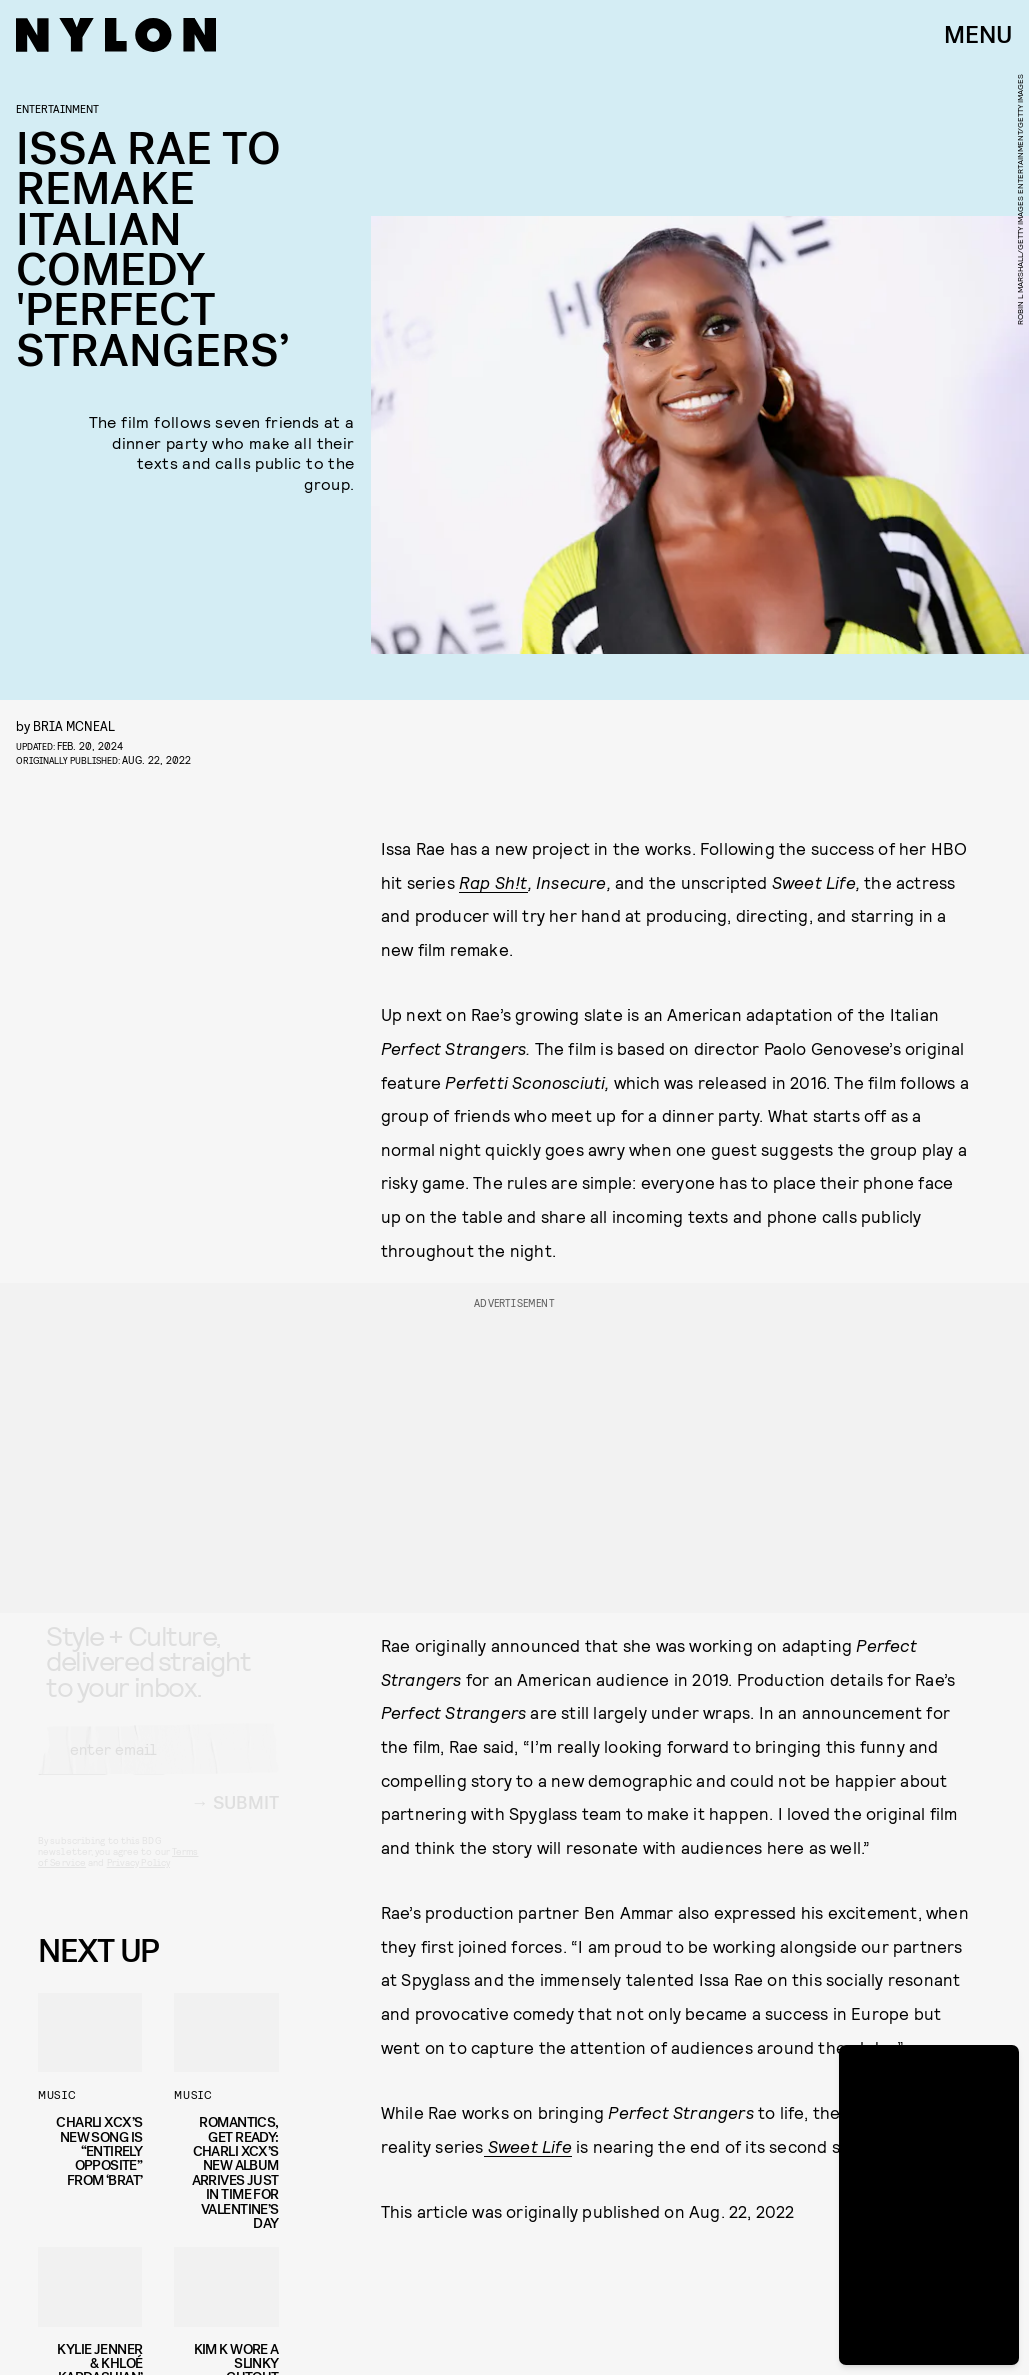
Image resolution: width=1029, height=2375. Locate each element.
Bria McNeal (74, 725)
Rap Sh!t (493, 882)
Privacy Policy (138, 1880)
